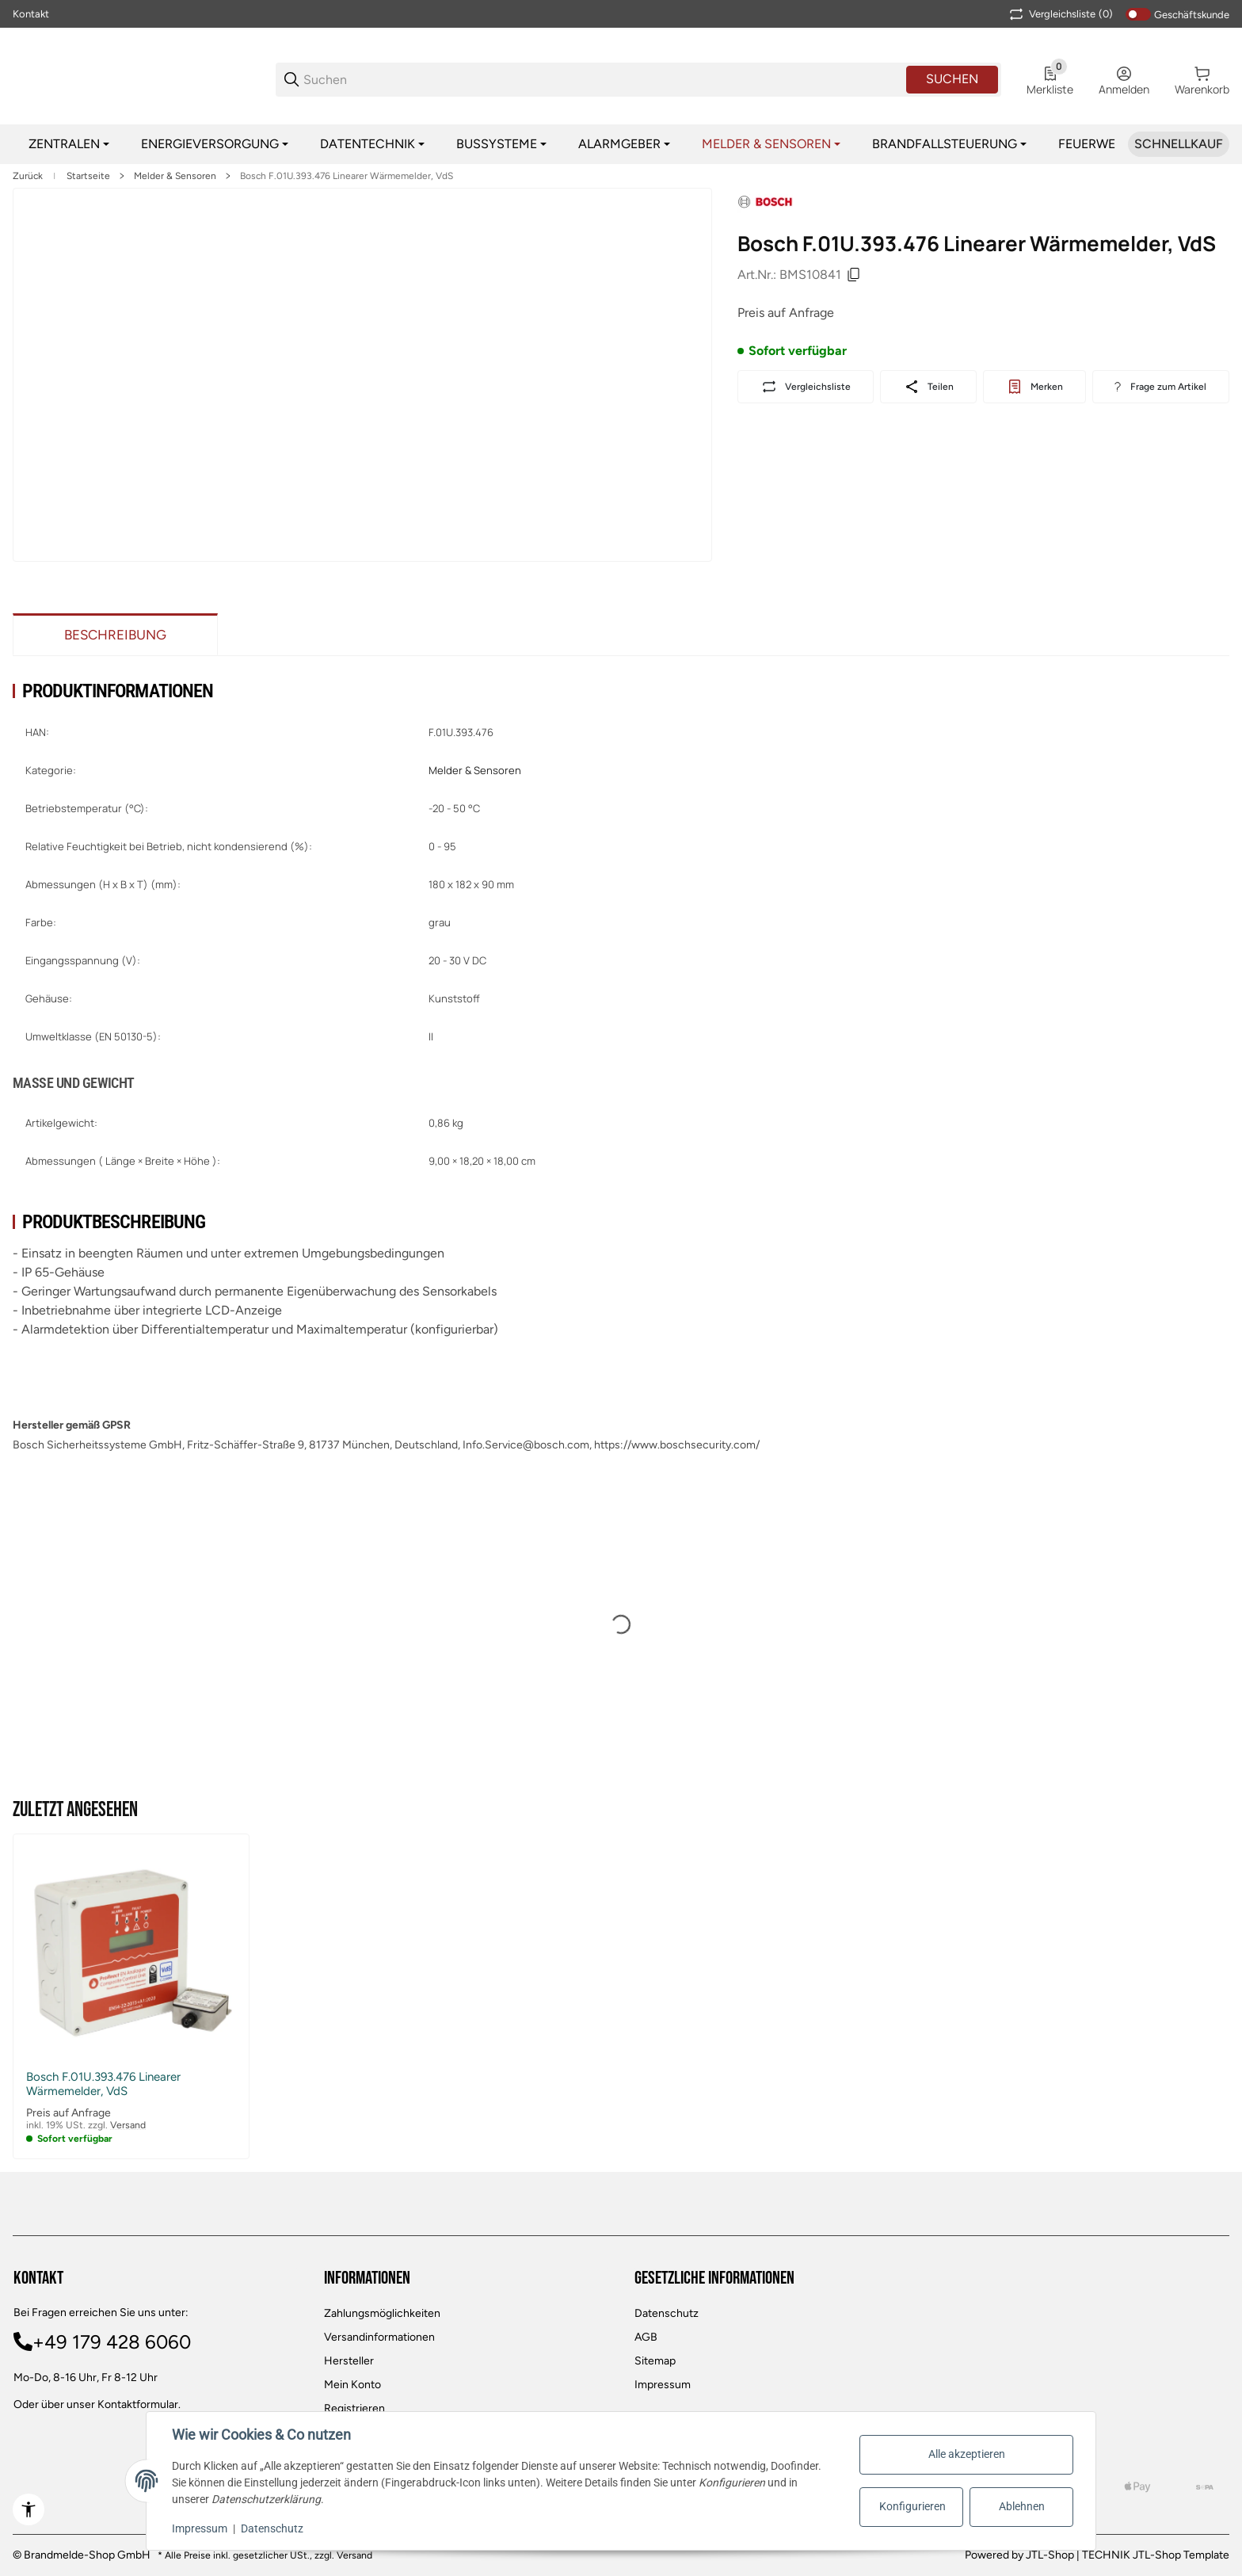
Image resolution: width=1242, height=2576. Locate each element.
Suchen (952, 78)
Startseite (88, 176)
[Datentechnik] (372, 144)
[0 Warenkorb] (1202, 79)
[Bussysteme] (501, 144)
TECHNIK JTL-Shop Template (1155, 2555)
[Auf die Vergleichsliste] (805, 386)
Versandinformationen (379, 2337)
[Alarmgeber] (624, 144)
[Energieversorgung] (214, 144)
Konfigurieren (912, 2506)
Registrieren (354, 2408)
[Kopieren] (853, 274)
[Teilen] (928, 386)
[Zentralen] (69, 144)
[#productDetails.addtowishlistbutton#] (1034, 386)
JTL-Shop (1051, 2555)
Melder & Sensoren (175, 176)
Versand (128, 2125)
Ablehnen (1022, 2506)
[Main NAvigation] (621, 14)
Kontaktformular (137, 2404)
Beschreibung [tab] (115, 635)
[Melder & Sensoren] (771, 144)
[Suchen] (603, 79)
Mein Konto (352, 2384)
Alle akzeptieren (966, 2454)
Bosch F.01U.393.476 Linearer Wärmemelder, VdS (346, 176)
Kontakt (31, 14)
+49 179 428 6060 (111, 2341)
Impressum (662, 2384)
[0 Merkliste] (1050, 79)
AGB (645, 2337)
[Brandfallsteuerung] (949, 144)
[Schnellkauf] (1178, 144)
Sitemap (655, 2361)
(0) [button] (1060, 14)
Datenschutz (666, 2313)
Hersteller (349, 2361)
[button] (131, 1952)
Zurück (28, 176)
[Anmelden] (1124, 79)
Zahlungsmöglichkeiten (382, 2313)
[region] (621, 144)
